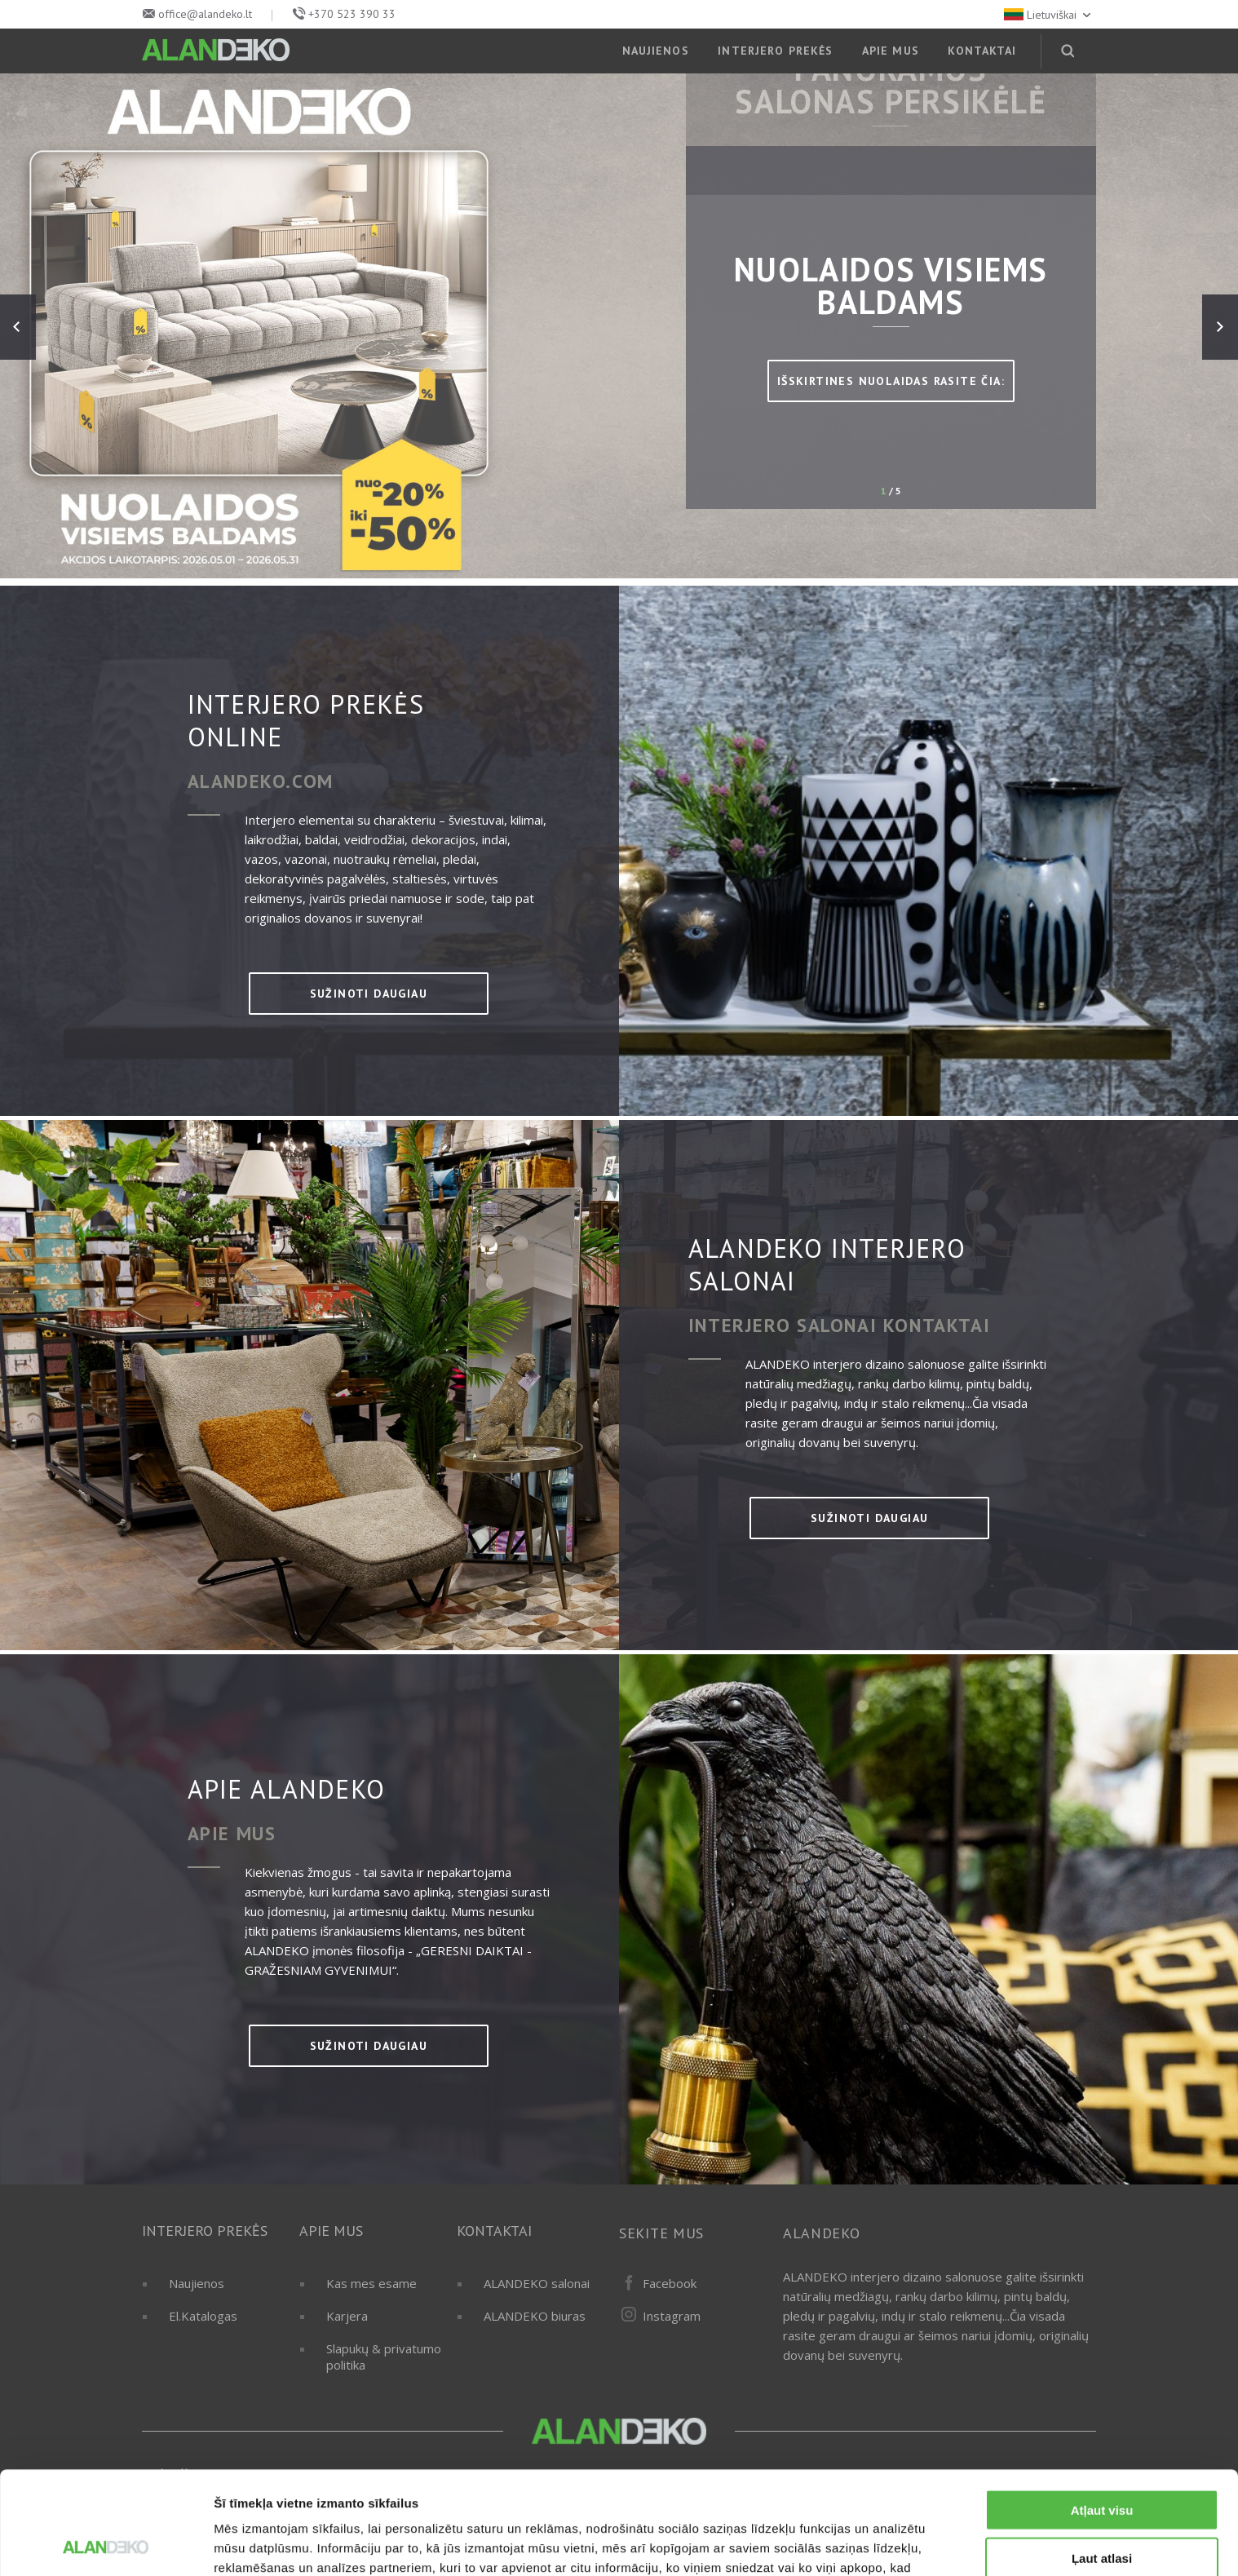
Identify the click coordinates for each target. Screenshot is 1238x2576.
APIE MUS (890, 50)
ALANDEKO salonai (537, 2283)
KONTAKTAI (982, 50)
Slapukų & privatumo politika (383, 2356)
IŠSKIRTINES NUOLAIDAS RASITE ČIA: (891, 381)
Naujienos (196, 2283)
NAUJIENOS (655, 50)
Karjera (347, 2316)
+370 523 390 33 (352, 14)
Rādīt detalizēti (888, 2544)
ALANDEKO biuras (535, 2316)
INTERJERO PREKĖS (775, 50)
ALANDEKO (821, 2233)
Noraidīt (1102, 2509)
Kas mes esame (371, 2283)
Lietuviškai (1049, 14)
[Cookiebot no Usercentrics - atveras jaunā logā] (105, 2544)
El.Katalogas (203, 2316)
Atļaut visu (1102, 2413)
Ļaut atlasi (1102, 2461)
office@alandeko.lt (205, 14)
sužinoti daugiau (368, 993)
